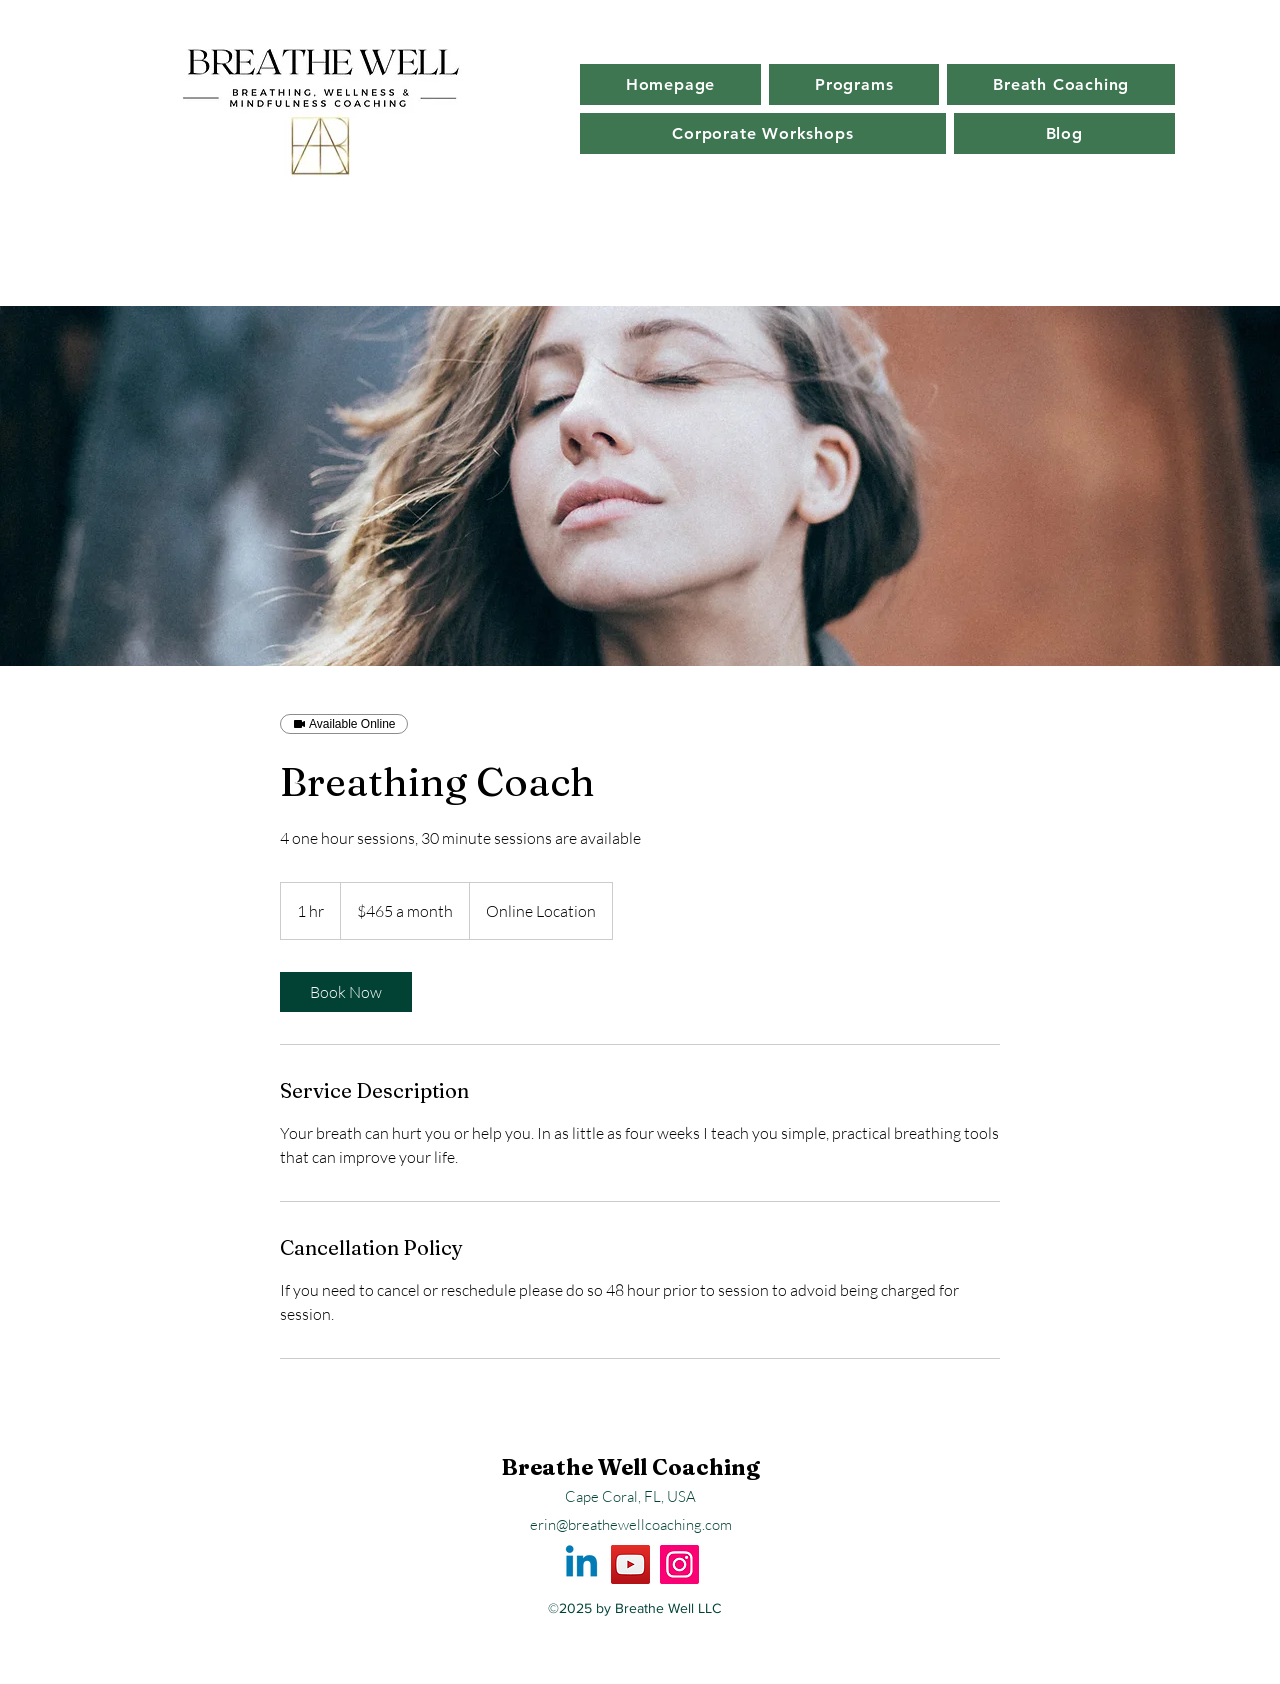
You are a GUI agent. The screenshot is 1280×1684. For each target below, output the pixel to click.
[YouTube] (630, 1564)
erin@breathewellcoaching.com (631, 1524)
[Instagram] (679, 1564)
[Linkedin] (581, 1564)
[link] (346, 992)
